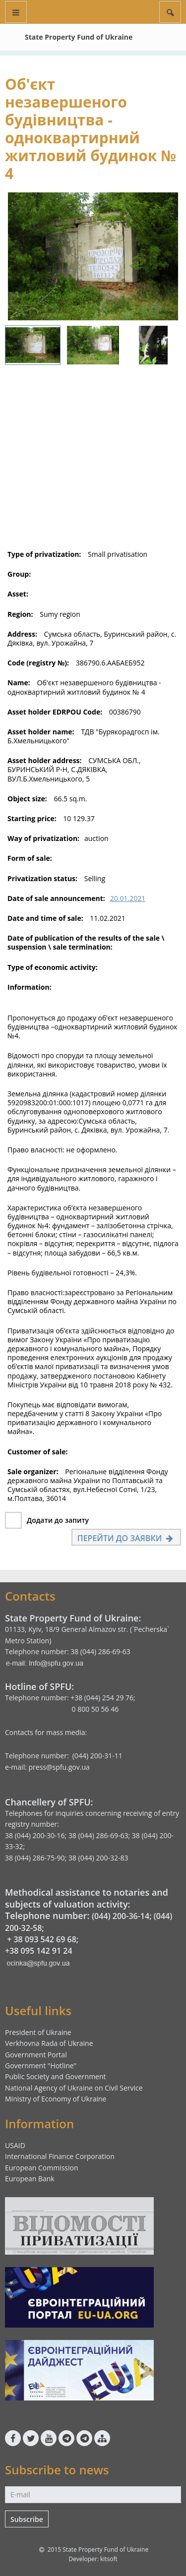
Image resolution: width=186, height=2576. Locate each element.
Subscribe (26, 2519)
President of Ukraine (38, 2032)
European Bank (30, 2178)
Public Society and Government (55, 2076)
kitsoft (109, 2559)
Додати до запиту (58, 1520)
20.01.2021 (127, 898)
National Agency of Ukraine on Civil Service (74, 2088)
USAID (15, 2145)
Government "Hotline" (40, 2065)
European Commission (41, 2167)
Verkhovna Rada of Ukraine (49, 2043)
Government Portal (36, 2054)
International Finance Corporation (60, 2156)
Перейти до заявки (126, 1538)
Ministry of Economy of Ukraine (55, 2098)
